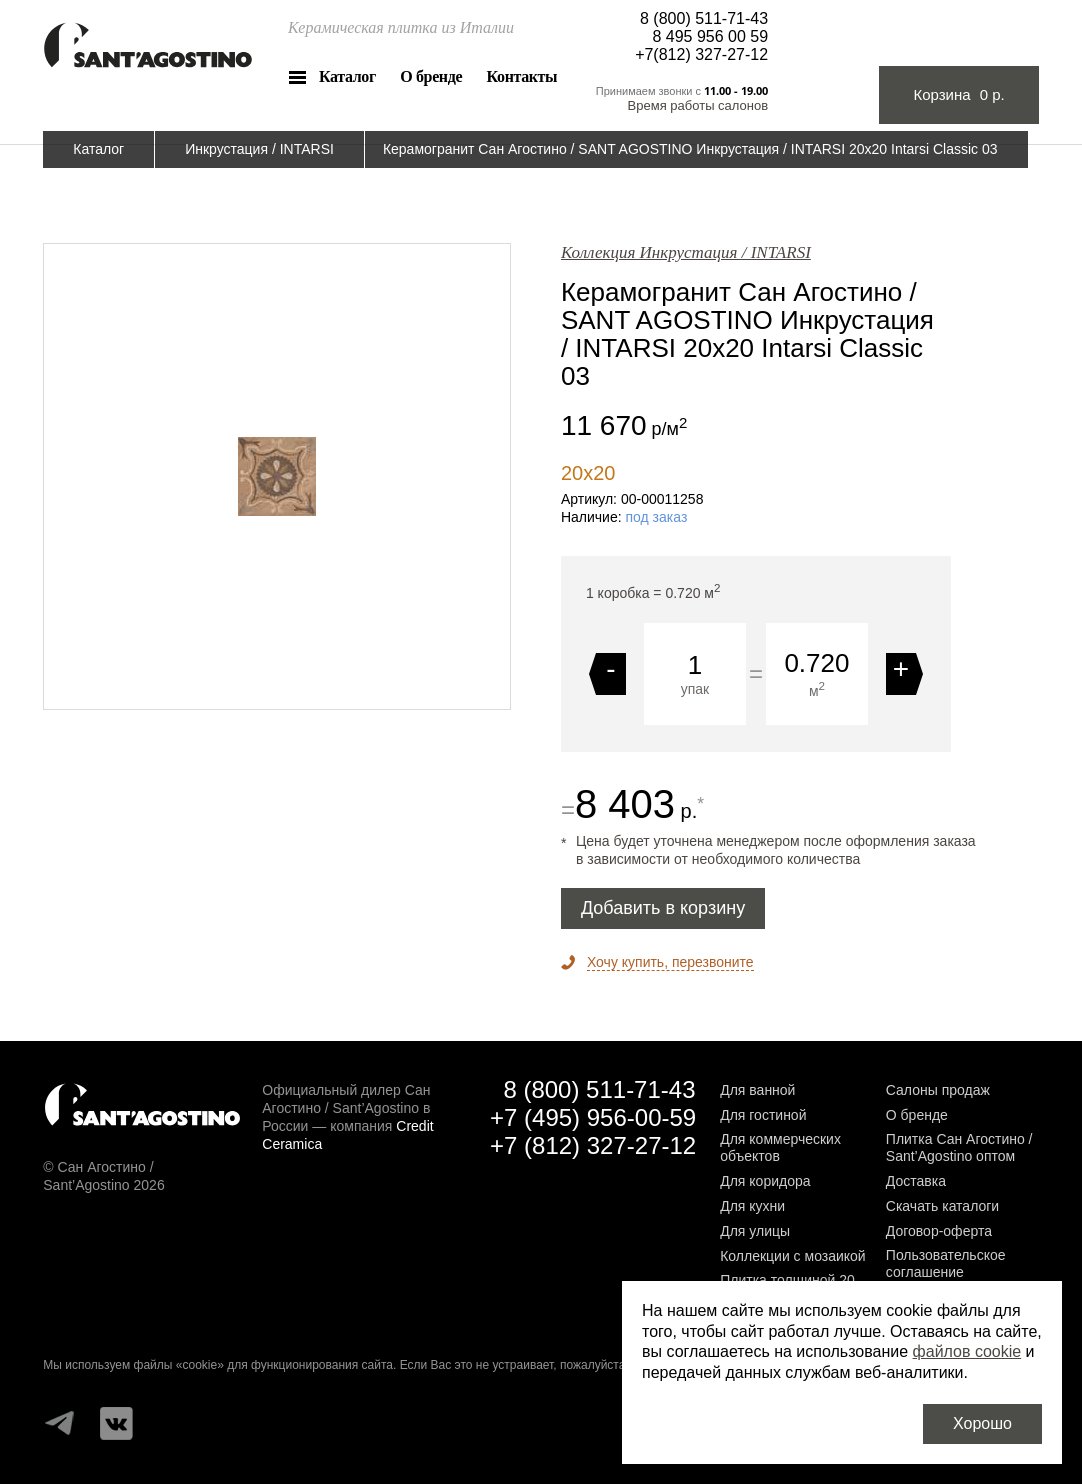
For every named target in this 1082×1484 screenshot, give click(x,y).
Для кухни (752, 1206)
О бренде (431, 76)
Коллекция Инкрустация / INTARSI (686, 252)
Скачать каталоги (942, 1206)
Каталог (347, 76)
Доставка (916, 1181)
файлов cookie (967, 1351)
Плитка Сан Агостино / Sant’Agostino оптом (959, 1147)
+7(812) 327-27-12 (701, 54)
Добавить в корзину (663, 908)
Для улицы (755, 1231)
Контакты (522, 76)
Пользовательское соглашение (946, 1263)
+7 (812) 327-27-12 (593, 1145)
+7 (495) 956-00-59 (593, 1117)
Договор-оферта (939, 1231)
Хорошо (982, 1423)
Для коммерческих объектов (780, 1147)
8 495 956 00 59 (710, 36)
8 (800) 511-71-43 (704, 18)
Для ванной (757, 1090)
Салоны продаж (938, 1090)
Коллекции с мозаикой (793, 1256)
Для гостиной (763, 1115)
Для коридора (765, 1181)
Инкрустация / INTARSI (259, 149)
